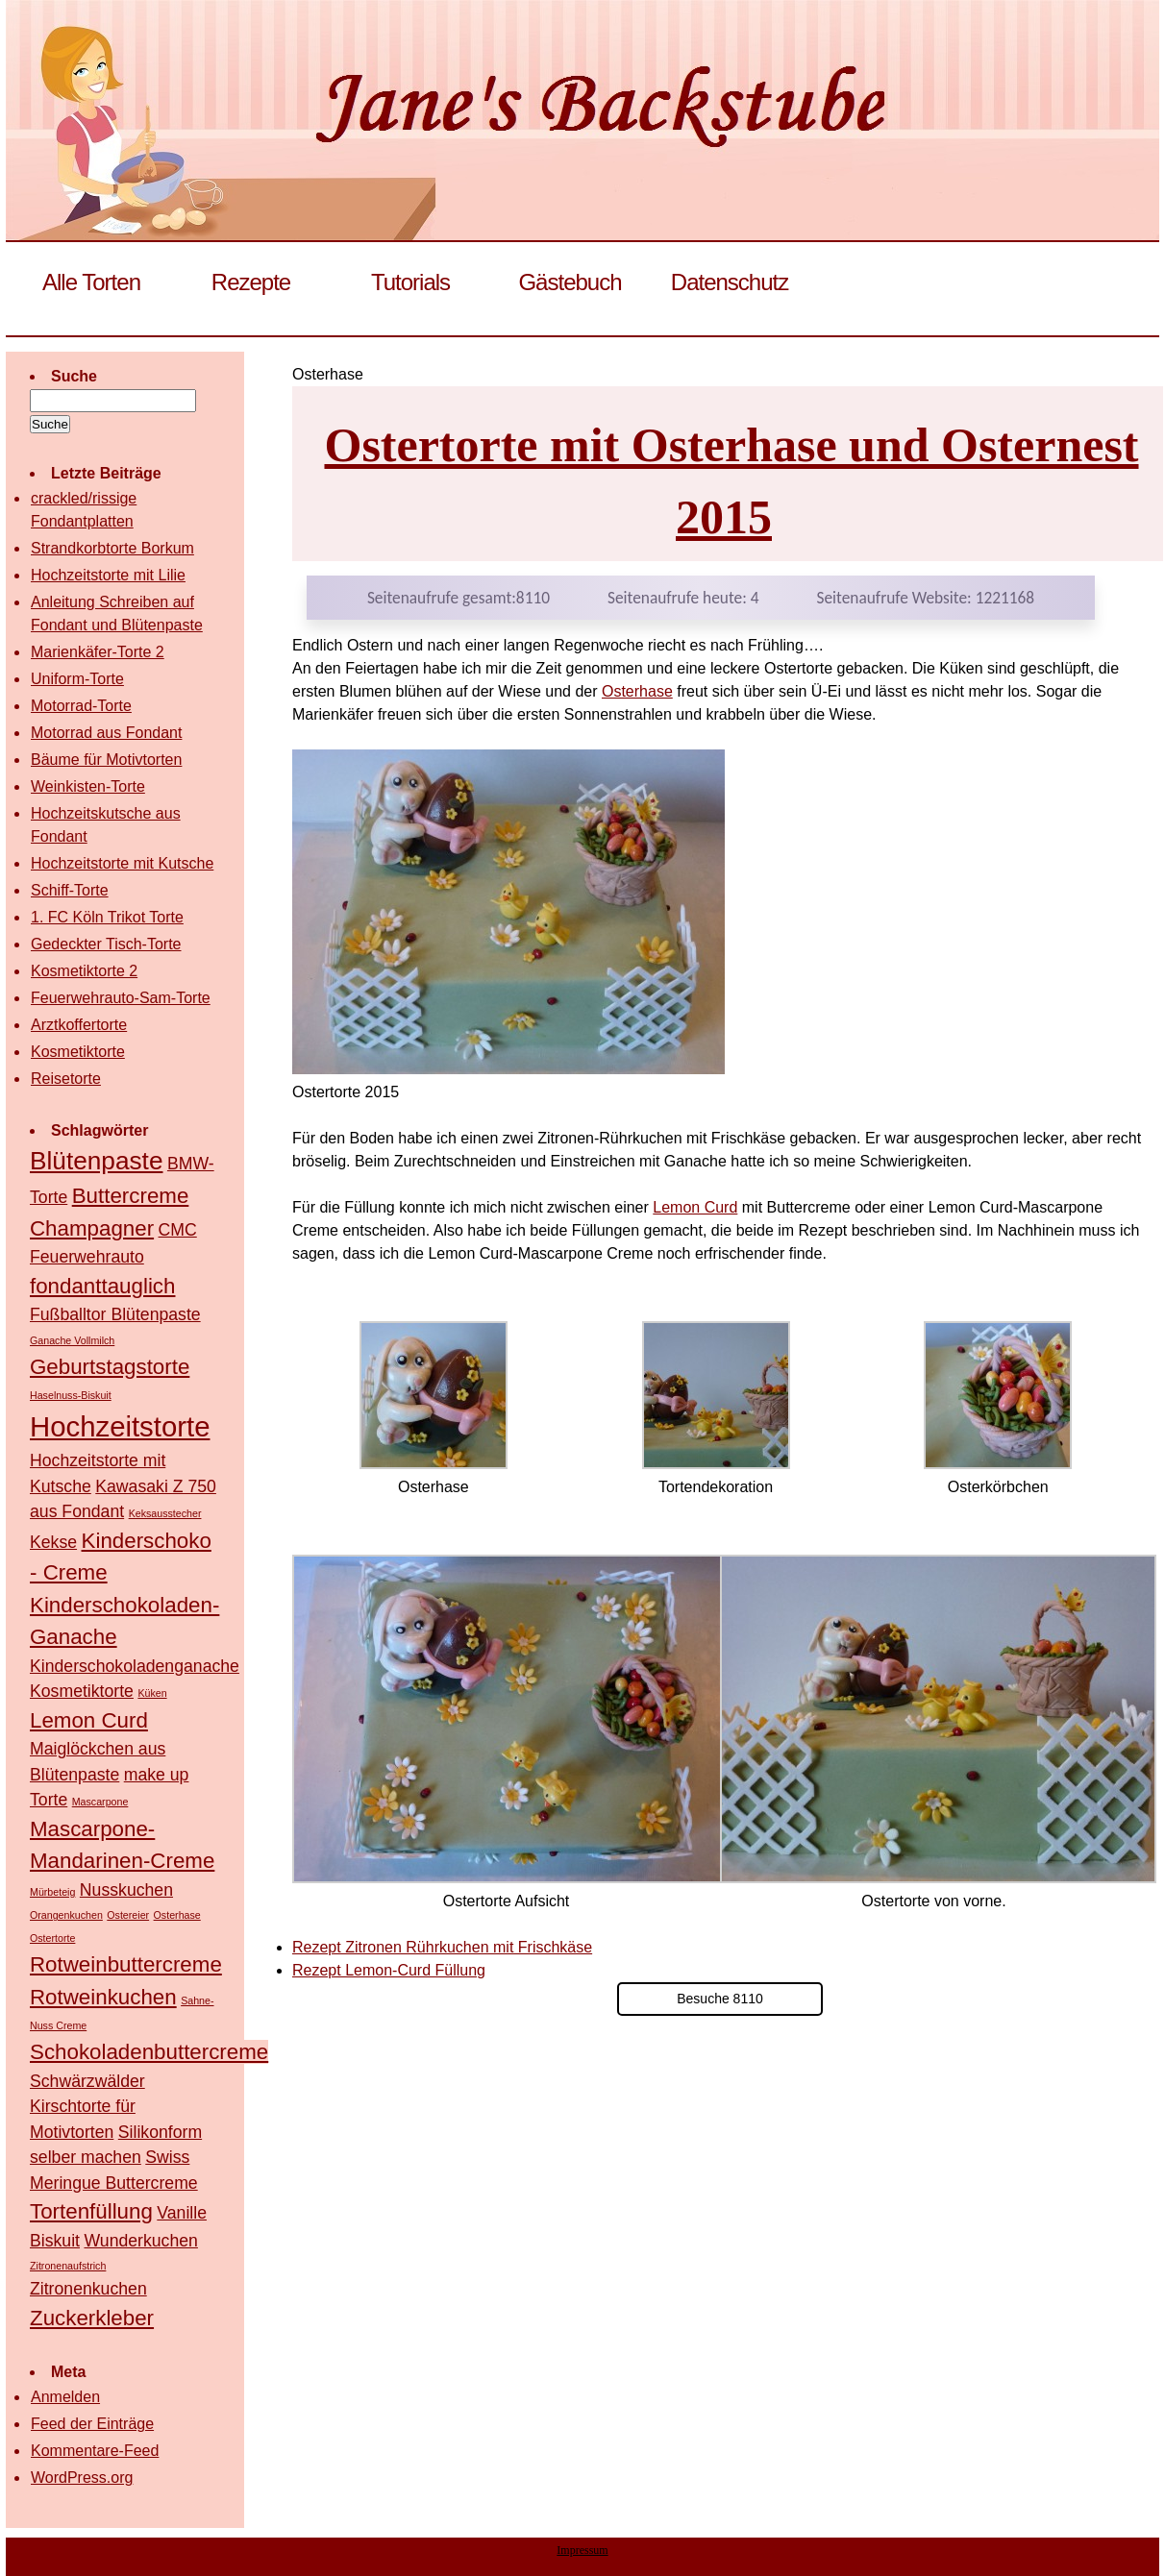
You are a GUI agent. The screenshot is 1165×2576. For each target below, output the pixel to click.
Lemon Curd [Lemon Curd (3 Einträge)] (89, 1720)
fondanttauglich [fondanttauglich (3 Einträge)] (102, 1286)
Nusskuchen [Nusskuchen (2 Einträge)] (126, 1890)
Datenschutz (729, 282)
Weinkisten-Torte (88, 786)
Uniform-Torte (77, 679)
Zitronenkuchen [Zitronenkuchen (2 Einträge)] (88, 2288)
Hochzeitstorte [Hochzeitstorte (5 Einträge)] (120, 1426)
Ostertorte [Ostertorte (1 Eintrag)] (52, 1938)
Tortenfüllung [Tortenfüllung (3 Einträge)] (91, 2211)
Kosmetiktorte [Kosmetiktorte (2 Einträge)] (82, 1691)
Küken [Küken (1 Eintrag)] (151, 1693)
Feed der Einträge (92, 2424)
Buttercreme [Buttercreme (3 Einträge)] (130, 1196)
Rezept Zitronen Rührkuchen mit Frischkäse (442, 1947)
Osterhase (637, 691)
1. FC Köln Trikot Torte (107, 917)
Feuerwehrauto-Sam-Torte (121, 998)
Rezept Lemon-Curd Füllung (388, 1970)
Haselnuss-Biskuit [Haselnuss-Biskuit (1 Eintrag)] (71, 1395)
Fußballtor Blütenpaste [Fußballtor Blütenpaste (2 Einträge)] (115, 1314)
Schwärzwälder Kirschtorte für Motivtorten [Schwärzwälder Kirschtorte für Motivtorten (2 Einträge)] (87, 2107)
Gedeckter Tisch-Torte (106, 944)
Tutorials (410, 282)
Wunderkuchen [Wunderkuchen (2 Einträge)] (140, 2240)
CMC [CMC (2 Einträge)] (178, 1229)
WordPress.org (82, 2477)
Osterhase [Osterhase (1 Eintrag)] (177, 1915)
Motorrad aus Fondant (106, 732)
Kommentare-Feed (95, 2450)
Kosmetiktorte (78, 1051)
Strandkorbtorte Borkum (112, 548)
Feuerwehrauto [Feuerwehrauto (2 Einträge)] (87, 1256)
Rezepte (250, 282)
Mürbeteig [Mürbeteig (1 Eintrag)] (52, 1892)
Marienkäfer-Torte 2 (97, 652)
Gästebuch (569, 282)
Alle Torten (91, 282)
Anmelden (65, 2397)
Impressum (582, 2550)
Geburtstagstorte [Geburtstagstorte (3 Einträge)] (109, 1367)
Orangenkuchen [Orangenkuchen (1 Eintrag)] (66, 1915)
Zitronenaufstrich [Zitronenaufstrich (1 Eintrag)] (68, 2265)
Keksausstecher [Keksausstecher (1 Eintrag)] (165, 1513)
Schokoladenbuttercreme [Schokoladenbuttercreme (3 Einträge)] (149, 2052)
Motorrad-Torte (81, 706)
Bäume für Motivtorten (106, 759)
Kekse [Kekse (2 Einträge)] (53, 1542)
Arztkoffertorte (79, 1025)
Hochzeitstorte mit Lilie (108, 575)
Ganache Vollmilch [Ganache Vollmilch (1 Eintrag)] (72, 1340)
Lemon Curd (695, 1207)
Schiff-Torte (70, 890)
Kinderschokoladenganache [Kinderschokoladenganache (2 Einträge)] (134, 1666)
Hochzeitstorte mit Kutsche (122, 863)
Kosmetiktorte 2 (84, 971)
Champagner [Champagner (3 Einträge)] (92, 1228)
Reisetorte (66, 1078)
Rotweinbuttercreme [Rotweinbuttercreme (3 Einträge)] (126, 1964)
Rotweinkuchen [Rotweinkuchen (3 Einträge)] (103, 1997)
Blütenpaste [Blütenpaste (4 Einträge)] (96, 1160)
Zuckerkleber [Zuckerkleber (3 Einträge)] (92, 2318)
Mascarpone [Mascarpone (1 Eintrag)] (100, 1801)
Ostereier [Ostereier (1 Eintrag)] (128, 1915)
